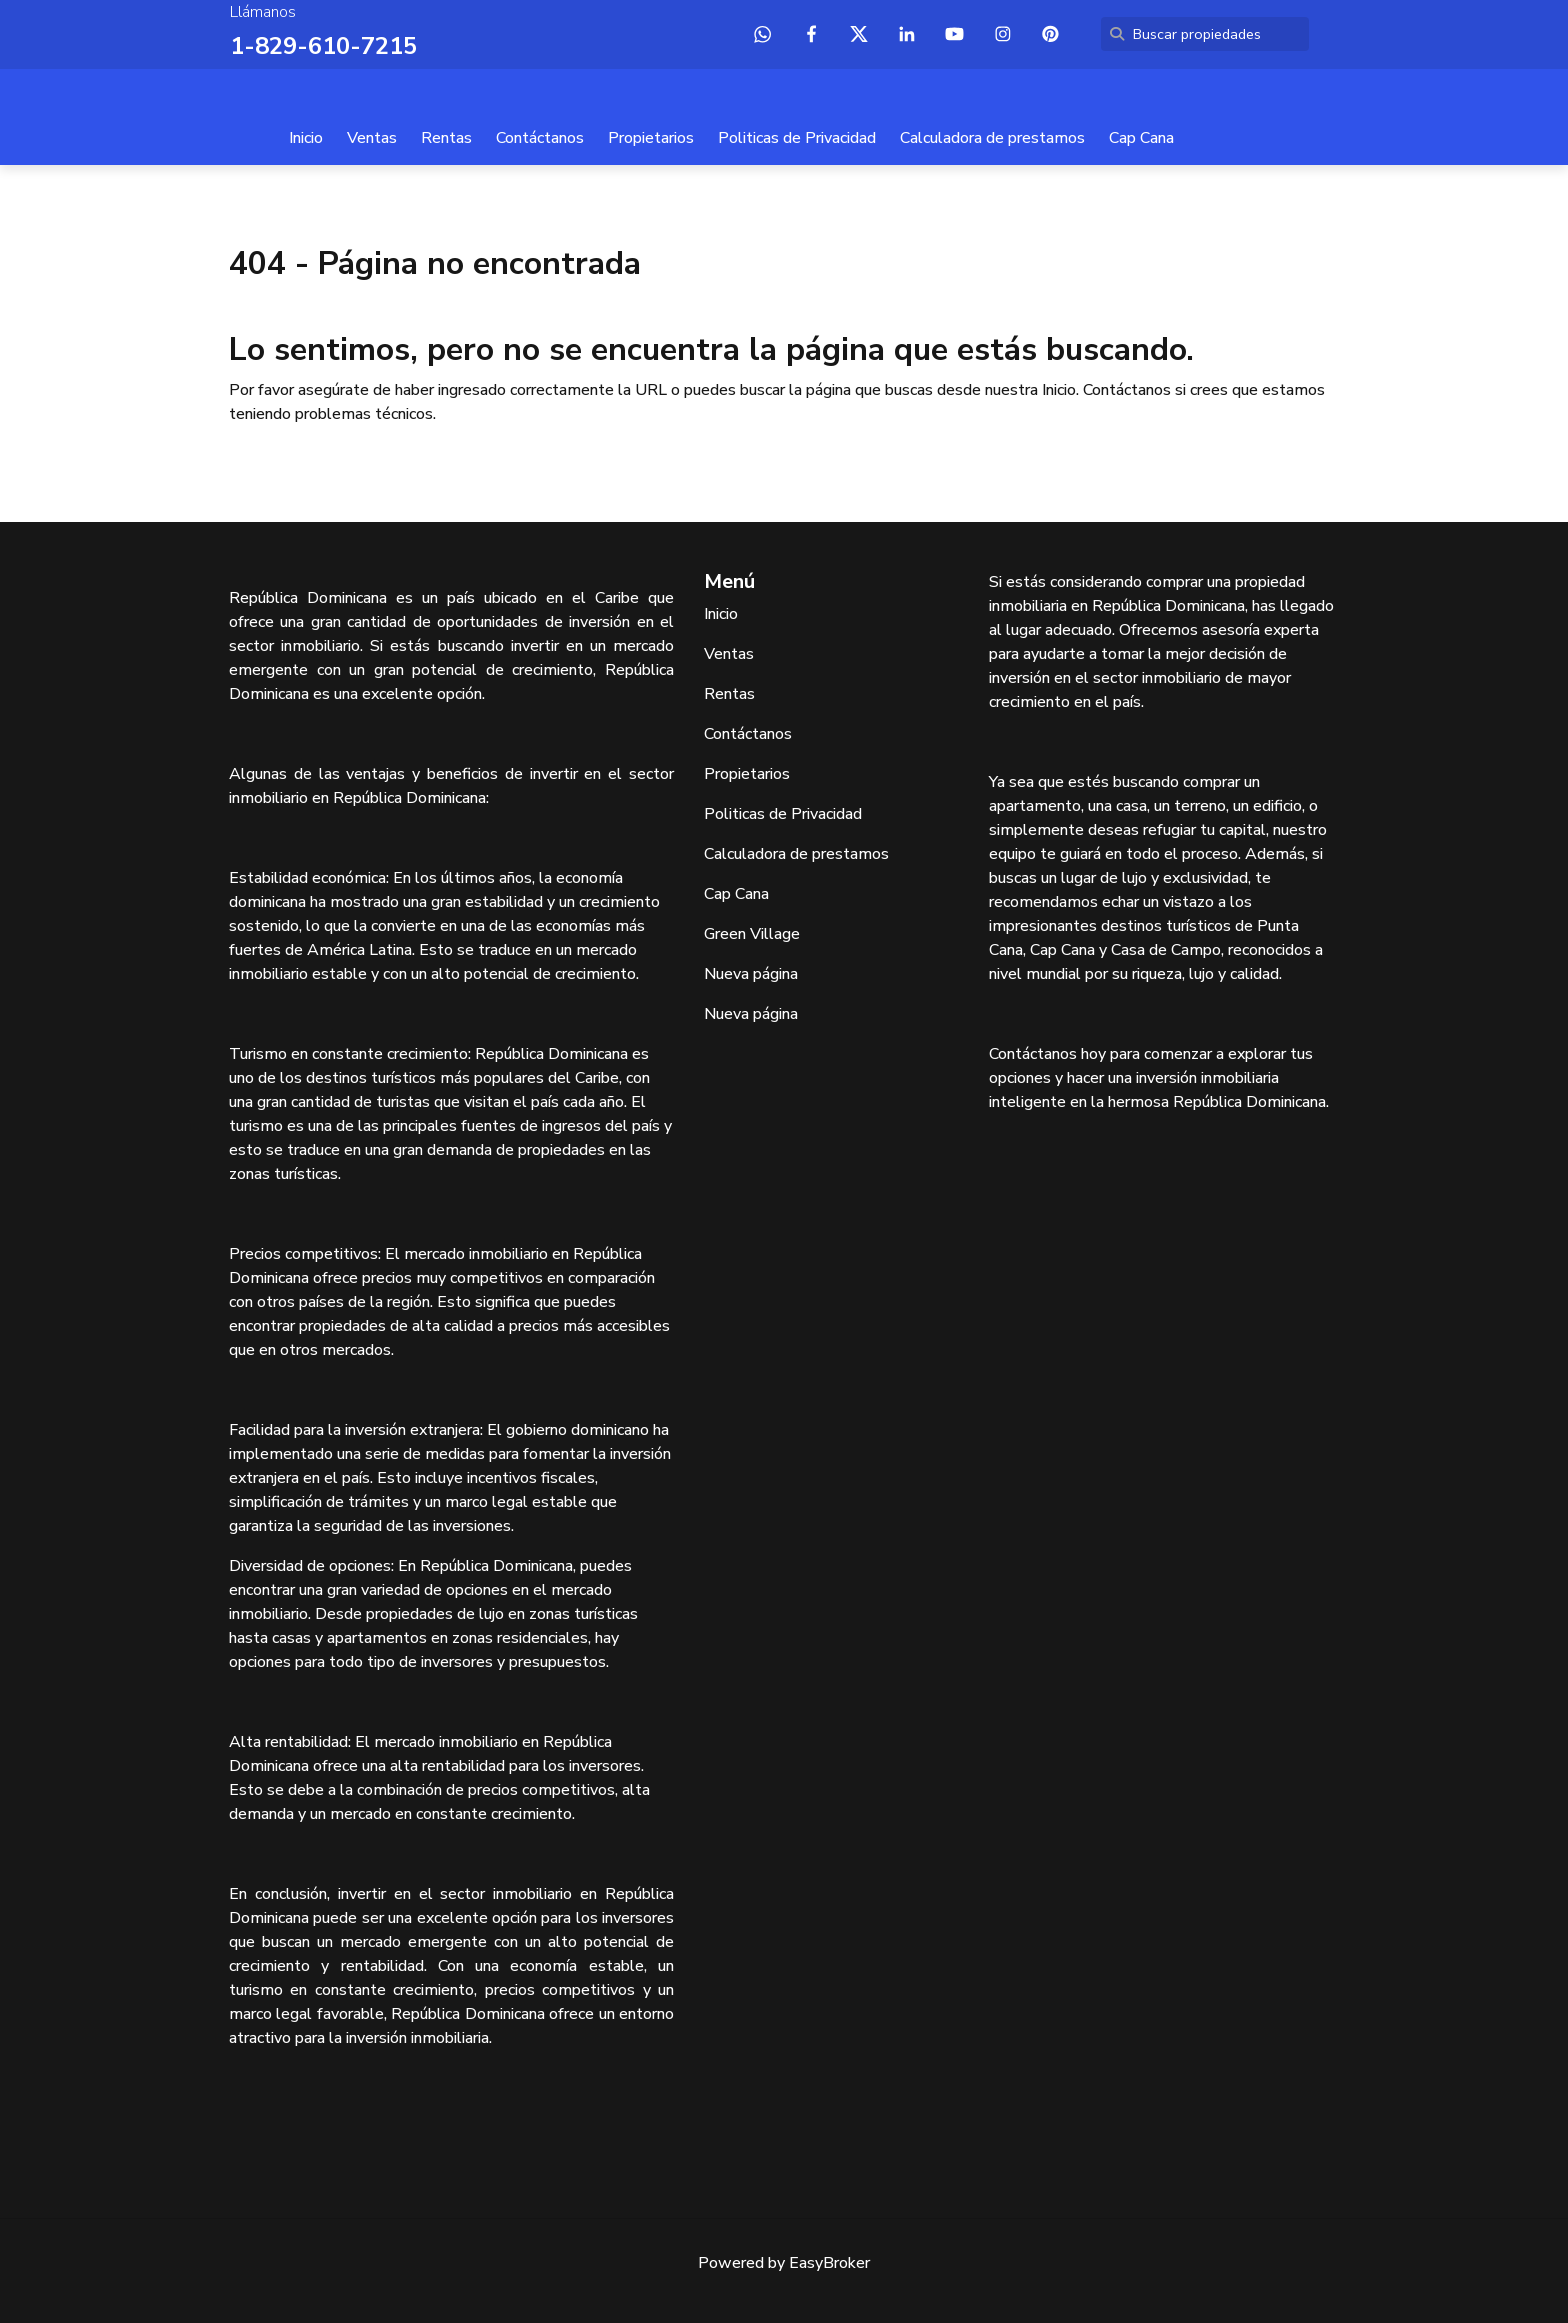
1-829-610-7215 (323, 46)
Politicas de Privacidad (797, 138)
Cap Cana (1141, 138)
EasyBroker (829, 2263)
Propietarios (651, 138)
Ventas (372, 138)
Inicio (306, 138)
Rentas (446, 138)
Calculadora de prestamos (992, 138)
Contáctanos (540, 138)
